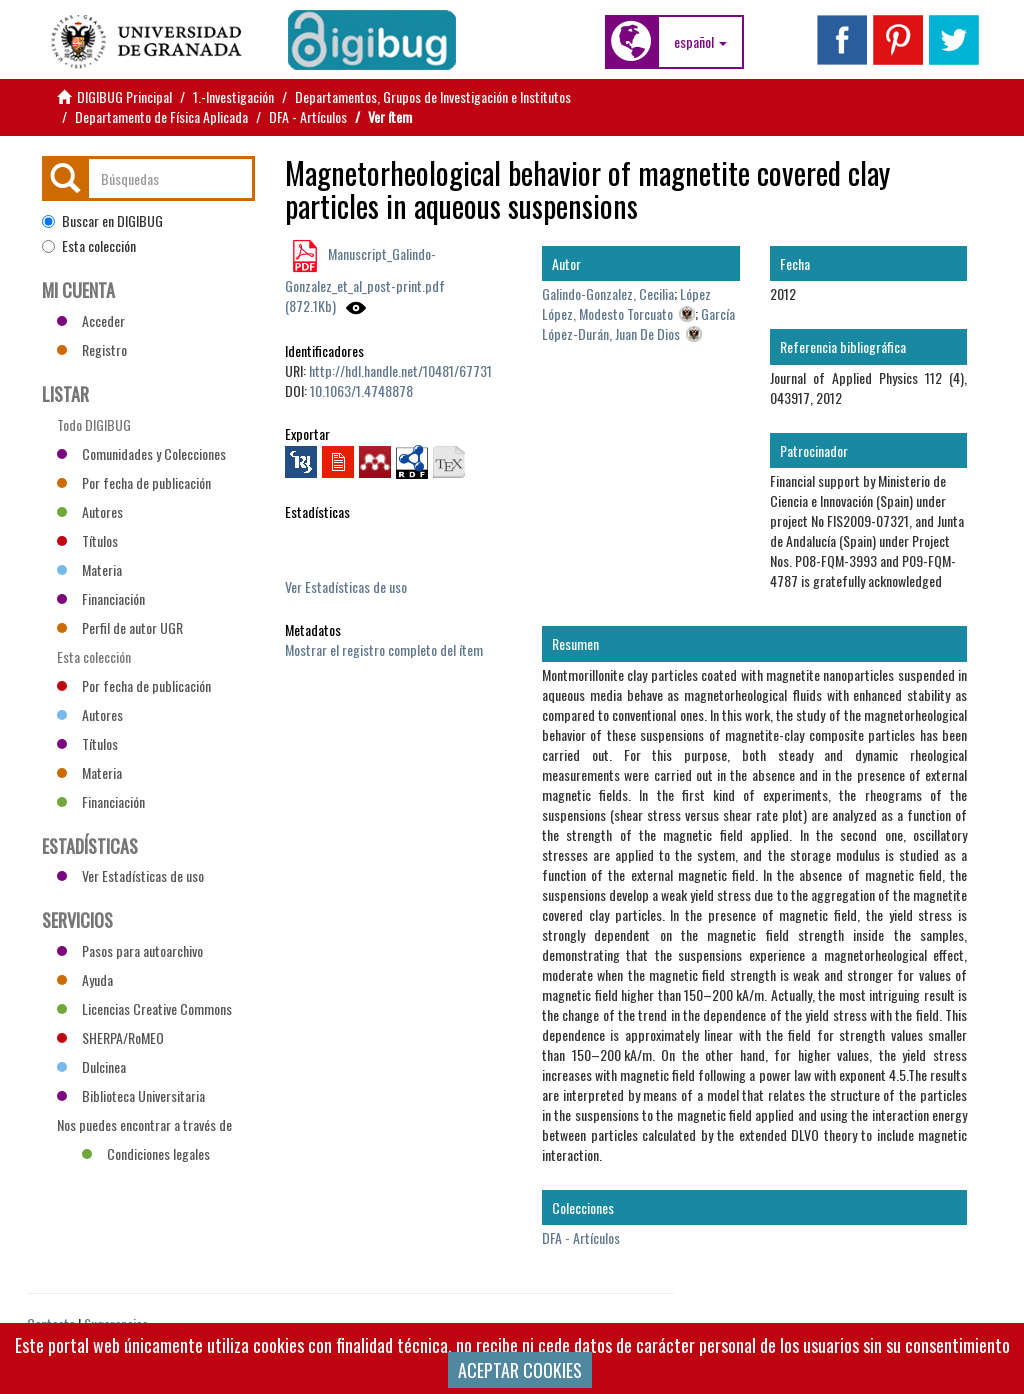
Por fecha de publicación (134, 482)
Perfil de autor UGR (120, 627)
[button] (700, 42)
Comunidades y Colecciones (141, 453)
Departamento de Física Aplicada (161, 116)
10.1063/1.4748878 (361, 390)
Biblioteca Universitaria (131, 1095)
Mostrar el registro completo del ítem (384, 649)
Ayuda (85, 979)
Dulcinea (91, 1066)
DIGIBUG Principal (124, 96)
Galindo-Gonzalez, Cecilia (608, 293)
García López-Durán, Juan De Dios (638, 323)
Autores (90, 511)
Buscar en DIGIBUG (102, 221)
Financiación (101, 598)
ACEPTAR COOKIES (520, 1370)
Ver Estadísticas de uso (346, 586)
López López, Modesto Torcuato (626, 303)
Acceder (91, 320)
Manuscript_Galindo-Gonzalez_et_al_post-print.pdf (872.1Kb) (365, 279)
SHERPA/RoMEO (110, 1037)
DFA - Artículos (308, 116)
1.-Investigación (233, 96)
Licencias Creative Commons (144, 1008)
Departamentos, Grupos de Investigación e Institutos (433, 96)
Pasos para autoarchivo (130, 950)
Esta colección (89, 246)
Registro (92, 349)
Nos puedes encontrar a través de (144, 1127)
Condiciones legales (146, 1153)
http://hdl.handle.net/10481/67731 (400, 370)
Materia (89, 569)
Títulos (87, 540)
